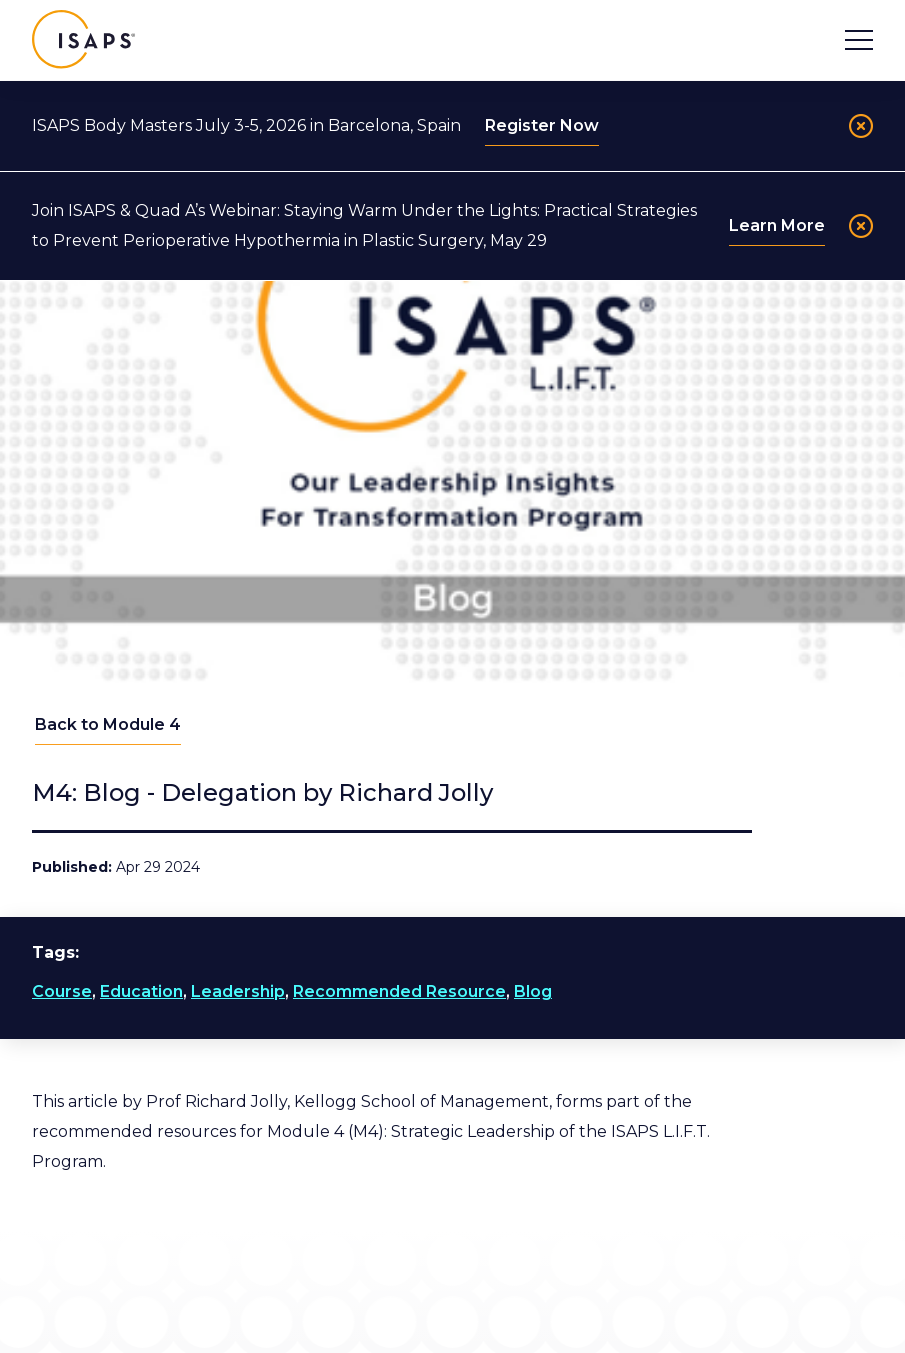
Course (62, 991)
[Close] (861, 126)
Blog (533, 991)
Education (141, 991)
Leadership (238, 991)
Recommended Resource (399, 991)
